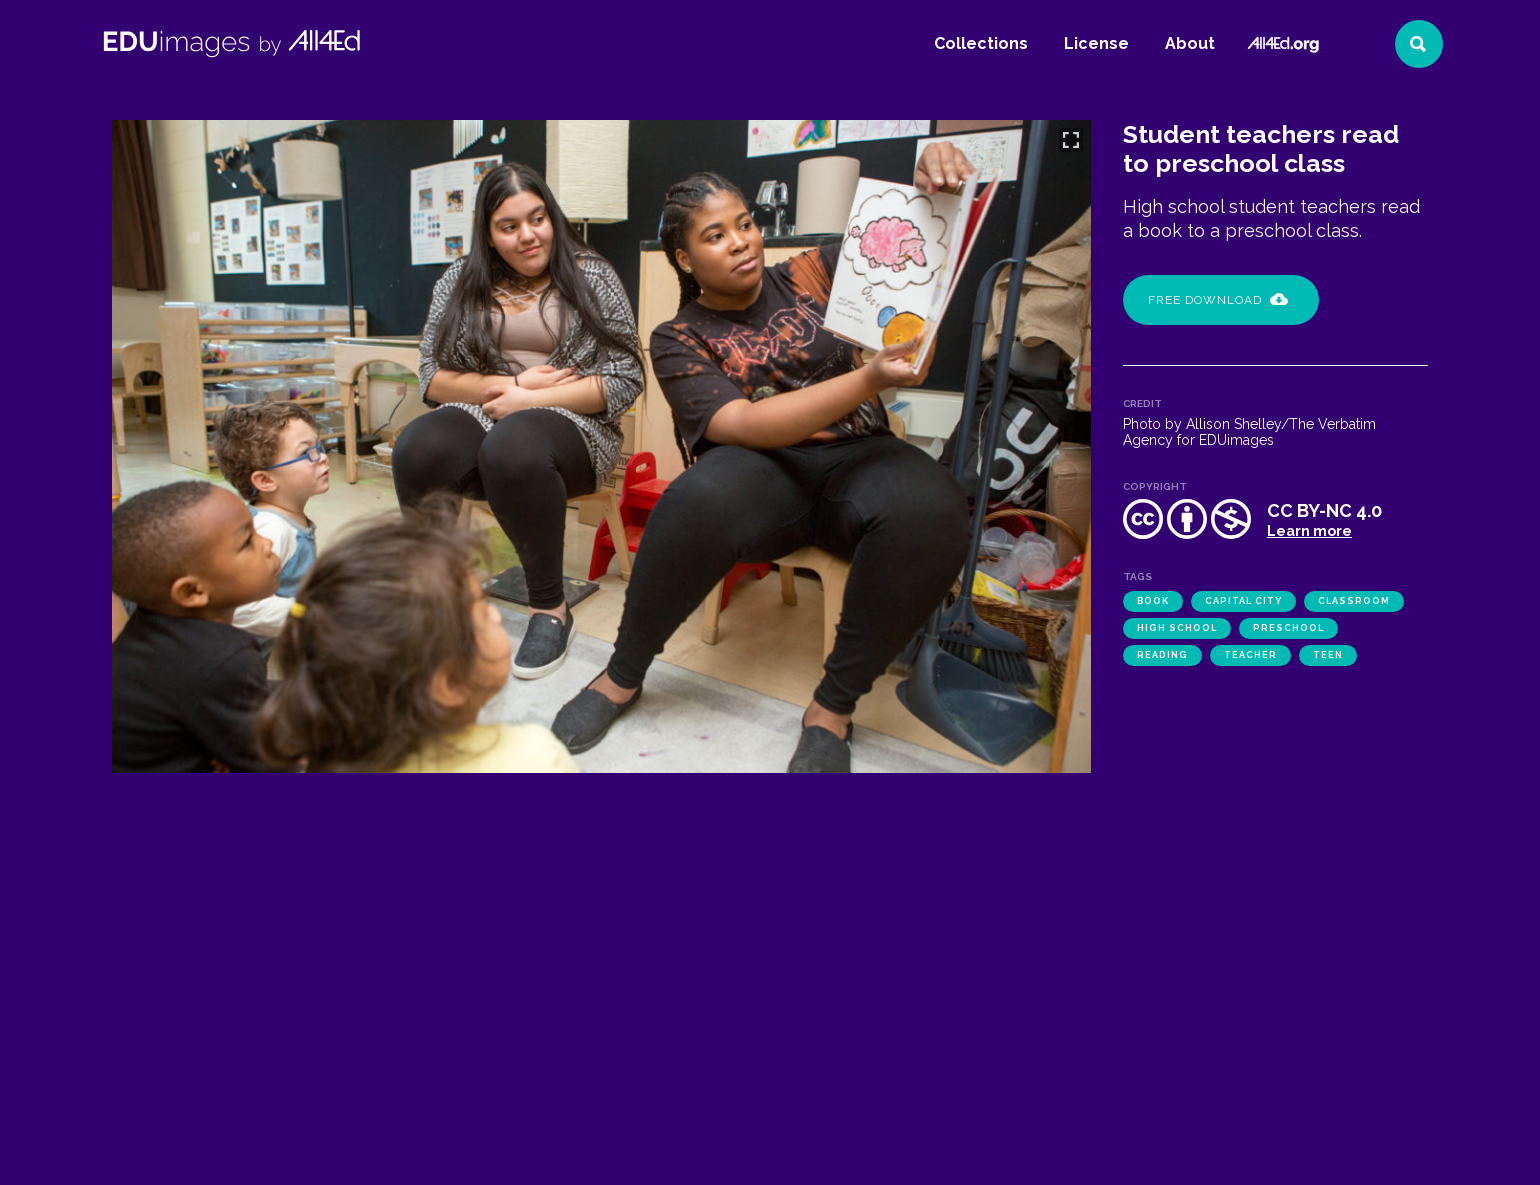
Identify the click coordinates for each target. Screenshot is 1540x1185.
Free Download (1218, 300)
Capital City (1243, 601)
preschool (1288, 628)
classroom (1354, 601)
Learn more (1309, 531)
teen (1328, 655)
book (1153, 601)
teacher (1250, 655)
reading (1162, 655)
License (1096, 43)
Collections (981, 43)
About (1190, 43)
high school (1177, 628)
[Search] (1419, 44)
